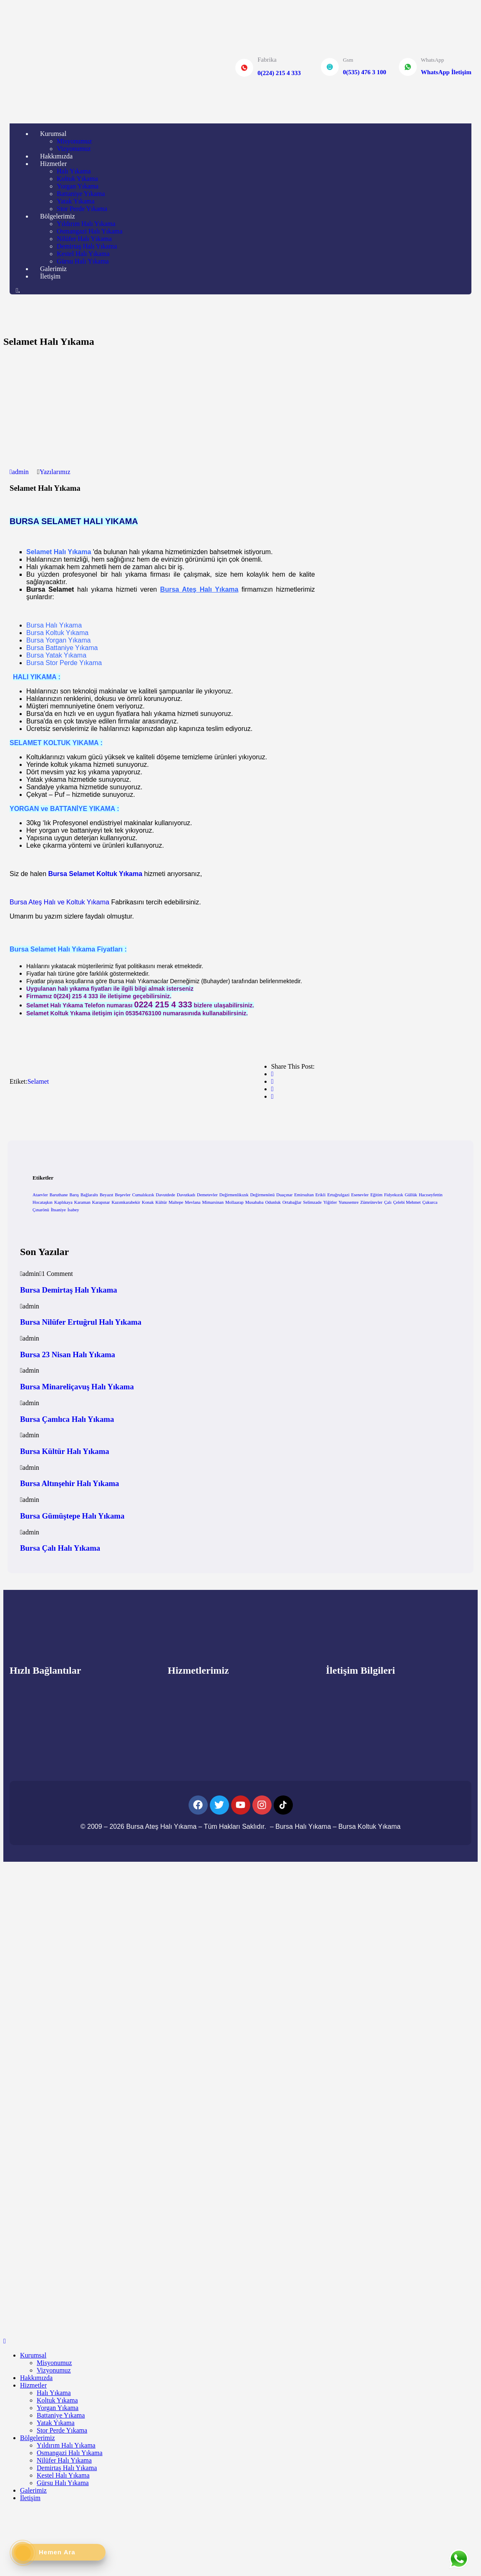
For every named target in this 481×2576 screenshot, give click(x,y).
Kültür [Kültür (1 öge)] (161, 1202)
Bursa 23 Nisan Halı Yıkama (67, 1354)
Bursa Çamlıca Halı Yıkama (67, 1419)
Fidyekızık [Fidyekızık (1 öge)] (393, 1195)
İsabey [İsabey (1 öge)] (73, 1210)
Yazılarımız (55, 471)
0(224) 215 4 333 (279, 73)
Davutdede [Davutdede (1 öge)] (165, 1195)
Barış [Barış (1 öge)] (74, 1195)
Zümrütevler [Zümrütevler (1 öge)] (371, 1202)
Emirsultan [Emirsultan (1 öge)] (304, 1195)
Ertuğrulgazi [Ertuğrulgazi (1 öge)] (338, 1195)
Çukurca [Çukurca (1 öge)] (429, 1202)
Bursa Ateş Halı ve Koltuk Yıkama (59, 902)
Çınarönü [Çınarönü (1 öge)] (41, 1210)
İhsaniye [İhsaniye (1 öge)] (58, 1210)
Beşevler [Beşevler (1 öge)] (123, 1195)
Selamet (38, 1081)
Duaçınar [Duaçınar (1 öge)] (284, 1195)
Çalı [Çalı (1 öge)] (388, 1202)
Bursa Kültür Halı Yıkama (64, 1451)
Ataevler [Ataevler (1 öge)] (40, 1195)
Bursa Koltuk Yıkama (57, 632)
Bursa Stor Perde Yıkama (64, 662)
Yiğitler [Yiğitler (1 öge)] (330, 1202)
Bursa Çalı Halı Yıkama (60, 1548)
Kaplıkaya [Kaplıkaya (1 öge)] (63, 1202)
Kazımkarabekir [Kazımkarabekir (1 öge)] (125, 1202)
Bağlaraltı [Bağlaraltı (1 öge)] (89, 1195)
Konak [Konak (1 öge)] (148, 1202)
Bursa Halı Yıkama (54, 625)
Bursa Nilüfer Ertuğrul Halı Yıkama (80, 1322)
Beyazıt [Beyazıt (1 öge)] (106, 1195)
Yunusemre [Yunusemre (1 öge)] (348, 1202)
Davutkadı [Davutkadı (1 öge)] (186, 1195)
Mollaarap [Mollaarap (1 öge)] (234, 1202)
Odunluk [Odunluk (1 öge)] (273, 1202)
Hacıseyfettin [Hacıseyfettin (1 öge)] (431, 1195)
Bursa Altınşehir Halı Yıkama (69, 1483)
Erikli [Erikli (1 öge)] (320, 1195)
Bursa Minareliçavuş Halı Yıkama (77, 1386)
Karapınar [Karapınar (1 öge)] (101, 1202)
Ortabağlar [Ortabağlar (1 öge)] (292, 1202)
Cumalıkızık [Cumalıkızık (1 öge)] (143, 1195)
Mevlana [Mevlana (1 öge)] (192, 1202)
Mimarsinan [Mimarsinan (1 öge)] (213, 1202)
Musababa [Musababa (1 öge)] (254, 1202)
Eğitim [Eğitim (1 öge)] (376, 1195)
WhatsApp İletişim (446, 72)
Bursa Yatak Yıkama (56, 655)
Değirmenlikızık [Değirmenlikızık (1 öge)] (234, 1195)
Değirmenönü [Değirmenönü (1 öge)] (262, 1195)
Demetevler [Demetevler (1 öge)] (207, 1195)
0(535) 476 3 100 (364, 72)
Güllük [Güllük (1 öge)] (411, 1195)
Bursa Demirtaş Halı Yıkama (68, 1289)
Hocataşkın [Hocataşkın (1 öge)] (43, 1202)
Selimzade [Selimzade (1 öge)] (312, 1202)
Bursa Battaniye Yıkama (62, 647)
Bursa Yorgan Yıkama (58, 640)
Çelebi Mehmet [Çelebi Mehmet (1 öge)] (407, 1202)
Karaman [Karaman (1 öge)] (82, 1202)
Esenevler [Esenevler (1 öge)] (360, 1195)
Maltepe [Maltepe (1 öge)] (176, 1202)
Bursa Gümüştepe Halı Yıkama (72, 1515)
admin (19, 471)
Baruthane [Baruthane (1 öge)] (59, 1195)
